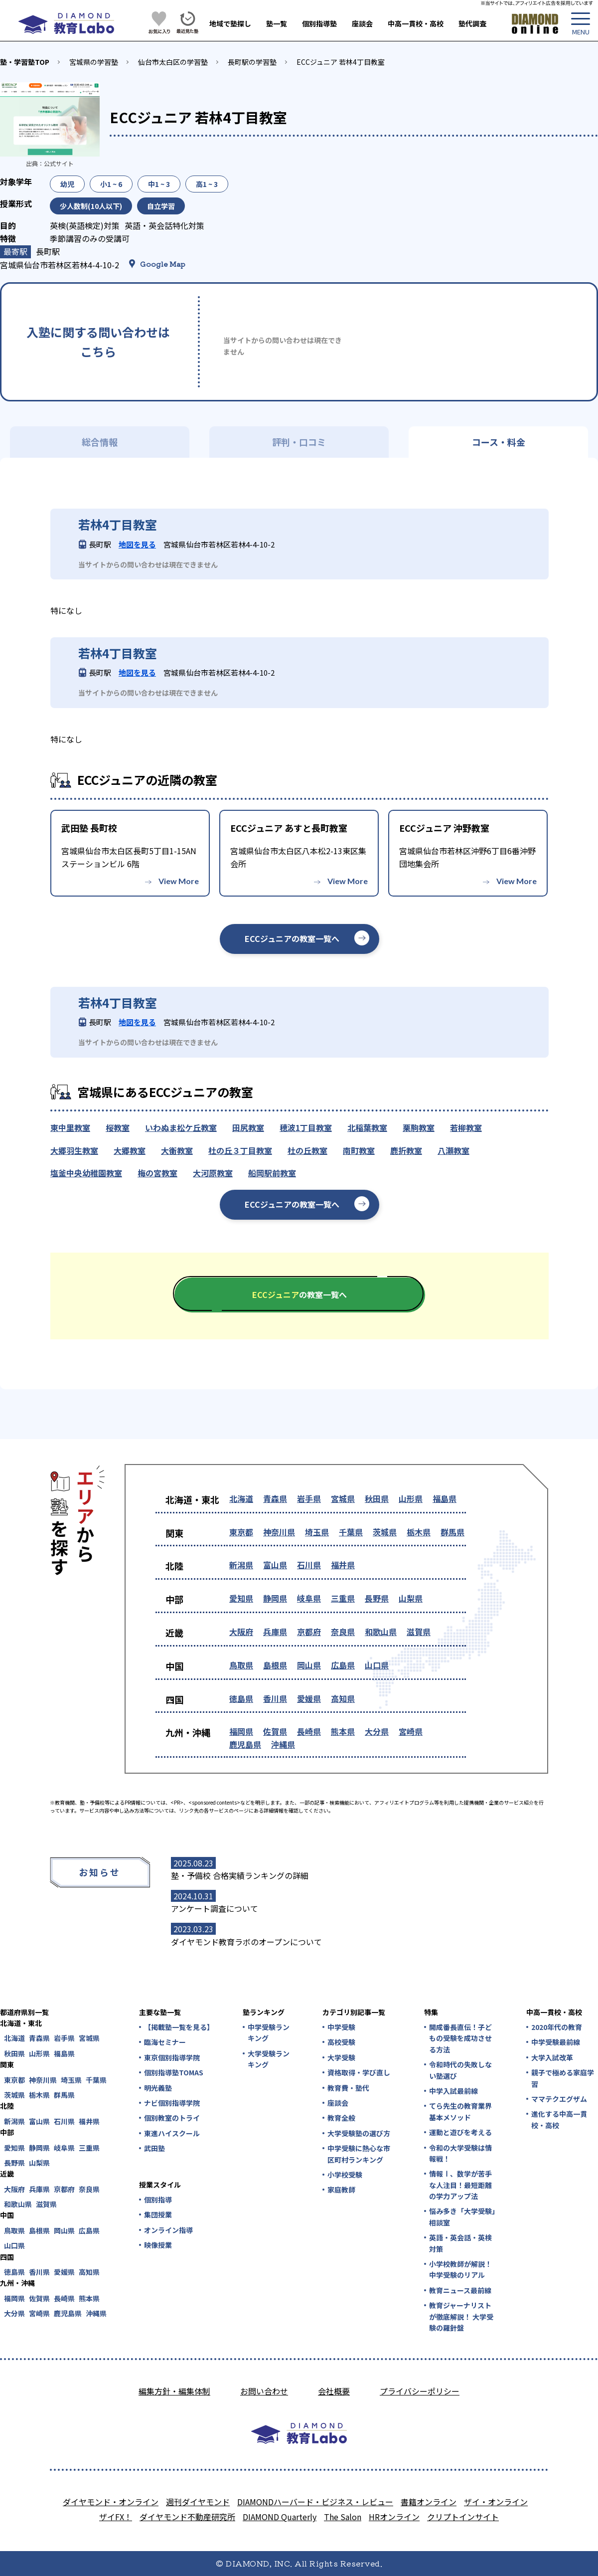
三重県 (343, 1598)
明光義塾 (158, 2088)
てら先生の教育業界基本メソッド (460, 2111)
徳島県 (241, 1698)
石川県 (309, 1565)
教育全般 (341, 2118)
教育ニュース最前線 (460, 2290)
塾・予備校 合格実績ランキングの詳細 (239, 1875)
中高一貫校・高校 (416, 23)
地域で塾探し (230, 23)
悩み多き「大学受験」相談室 (462, 2216)
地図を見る (137, 544)
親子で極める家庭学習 (562, 2077)
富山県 (275, 1565)
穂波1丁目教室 (306, 1127)
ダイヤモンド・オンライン (110, 2502)
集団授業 (158, 2214)
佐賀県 (275, 1731)
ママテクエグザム (559, 2099)
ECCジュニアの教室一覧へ (292, 938)
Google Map (162, 264)
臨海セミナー (165, 2042)
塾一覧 (276, 23)
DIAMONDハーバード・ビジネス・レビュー (315, 2502)
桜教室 (118, 1127)
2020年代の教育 (556, 2027)
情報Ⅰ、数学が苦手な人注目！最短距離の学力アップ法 (460, 2185)
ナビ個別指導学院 (172, 2103)
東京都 (241, 1532)
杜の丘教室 (307, 1150)
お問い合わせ (264, 2391)
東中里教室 (70, 1127)
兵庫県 (275, 1632)
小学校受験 (344, 2175)
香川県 (275, 1698)
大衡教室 (177, 1150)
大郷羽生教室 (74, 1150)
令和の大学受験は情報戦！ (460, 2153)
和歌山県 (381, 1632)
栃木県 (419, 1532)
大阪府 (241, 1632)
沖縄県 (283, 1744)
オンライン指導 (168, 2230)
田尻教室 (248, 1127)
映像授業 (158, 2245)
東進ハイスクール (172, 2133)
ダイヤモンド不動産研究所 (187, 2517)
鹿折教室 (406, 1150)
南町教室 (359, 1150)
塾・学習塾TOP (24, 62)
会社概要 (334, 2391)
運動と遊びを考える (460, 2132)
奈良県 (343, 1632)
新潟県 (241, 1565)
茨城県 (385, 1532)
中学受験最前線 (555, 2042)
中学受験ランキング (269, 2032)
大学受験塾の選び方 (358, 2133)
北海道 (241, 1498)
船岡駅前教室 (272, 1173)
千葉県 (351, 1532)
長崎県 (309, 1731)
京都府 (309, 1632)
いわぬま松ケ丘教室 (181, 1127)
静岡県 (275, 1598)
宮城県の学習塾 (93, 62)
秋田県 (377, 1498)
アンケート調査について (214, 1908)
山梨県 (411, 1598)
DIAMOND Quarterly (279, 2517)
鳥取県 (241, 1665)
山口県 (377, 1665)
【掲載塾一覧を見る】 (178, 2027)
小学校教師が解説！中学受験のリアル (460, 2269)
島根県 (275, 1665)
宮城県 (343, 1498)
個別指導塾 (319, 23)
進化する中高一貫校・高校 (559, 2119)
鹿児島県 (245, 1744)
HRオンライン (394, 2517)
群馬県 (452, 1532)
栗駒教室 (419, 1127)
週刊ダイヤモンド (198, 2502)
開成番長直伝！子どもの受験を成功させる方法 (460, 2038)
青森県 (275, 1498)
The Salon (342, 2517)
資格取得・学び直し (358, 2072)
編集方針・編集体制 (174, 2391)
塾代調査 (472, 23)
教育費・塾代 (348, 2088)
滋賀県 (419, 1632)
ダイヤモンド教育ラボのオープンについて (246, 1942)
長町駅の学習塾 (252, 62)
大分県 (377, 1731)
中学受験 (341, 2027)
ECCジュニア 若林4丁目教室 (341, 62)
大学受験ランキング (269, 2058)
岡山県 (309, 1665)
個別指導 (158, 2200)
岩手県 (309, 1498)
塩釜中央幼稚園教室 (86, 1173)
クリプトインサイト (463, 2517)
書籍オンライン (428, 2502)
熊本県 (343, 1731)
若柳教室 (466, 1127)
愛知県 (241, 1598)
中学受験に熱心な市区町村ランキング (358, 2153)
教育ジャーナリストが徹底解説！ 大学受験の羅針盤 (461, 2316)
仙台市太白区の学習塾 (173, 62)
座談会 (362, 23)
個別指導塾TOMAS (173, 2072)
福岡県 (241, 1731)
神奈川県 (279, 1532)
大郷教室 (130, 1150)
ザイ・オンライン (496, 2502)
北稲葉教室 (367, 1127)
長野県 (377, 1598)
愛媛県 (309, 1698)
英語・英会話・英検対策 (460, 2242)
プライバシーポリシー (419, 2391)
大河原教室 (213, 1173)
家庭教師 (341, 2190)
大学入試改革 (552, 2057)
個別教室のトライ (172, 2118)
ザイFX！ (115, 2517)
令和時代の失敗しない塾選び (460, 2069)
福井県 (343, 1565)
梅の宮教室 (157, 1173)
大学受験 (341, 2057)
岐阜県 (309, 1598)
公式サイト (59, 163)
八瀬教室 (453, 1150)
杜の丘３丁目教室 (240, 1150)
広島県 (343, 1665)
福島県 (444, 1498)
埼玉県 (317, 1532)
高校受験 (341, 2042)
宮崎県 (411, 1731)
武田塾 (154, 2148)
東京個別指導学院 (172, 2057)
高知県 (343, 1698)
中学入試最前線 (453, 2091)
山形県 (411, 1498)
